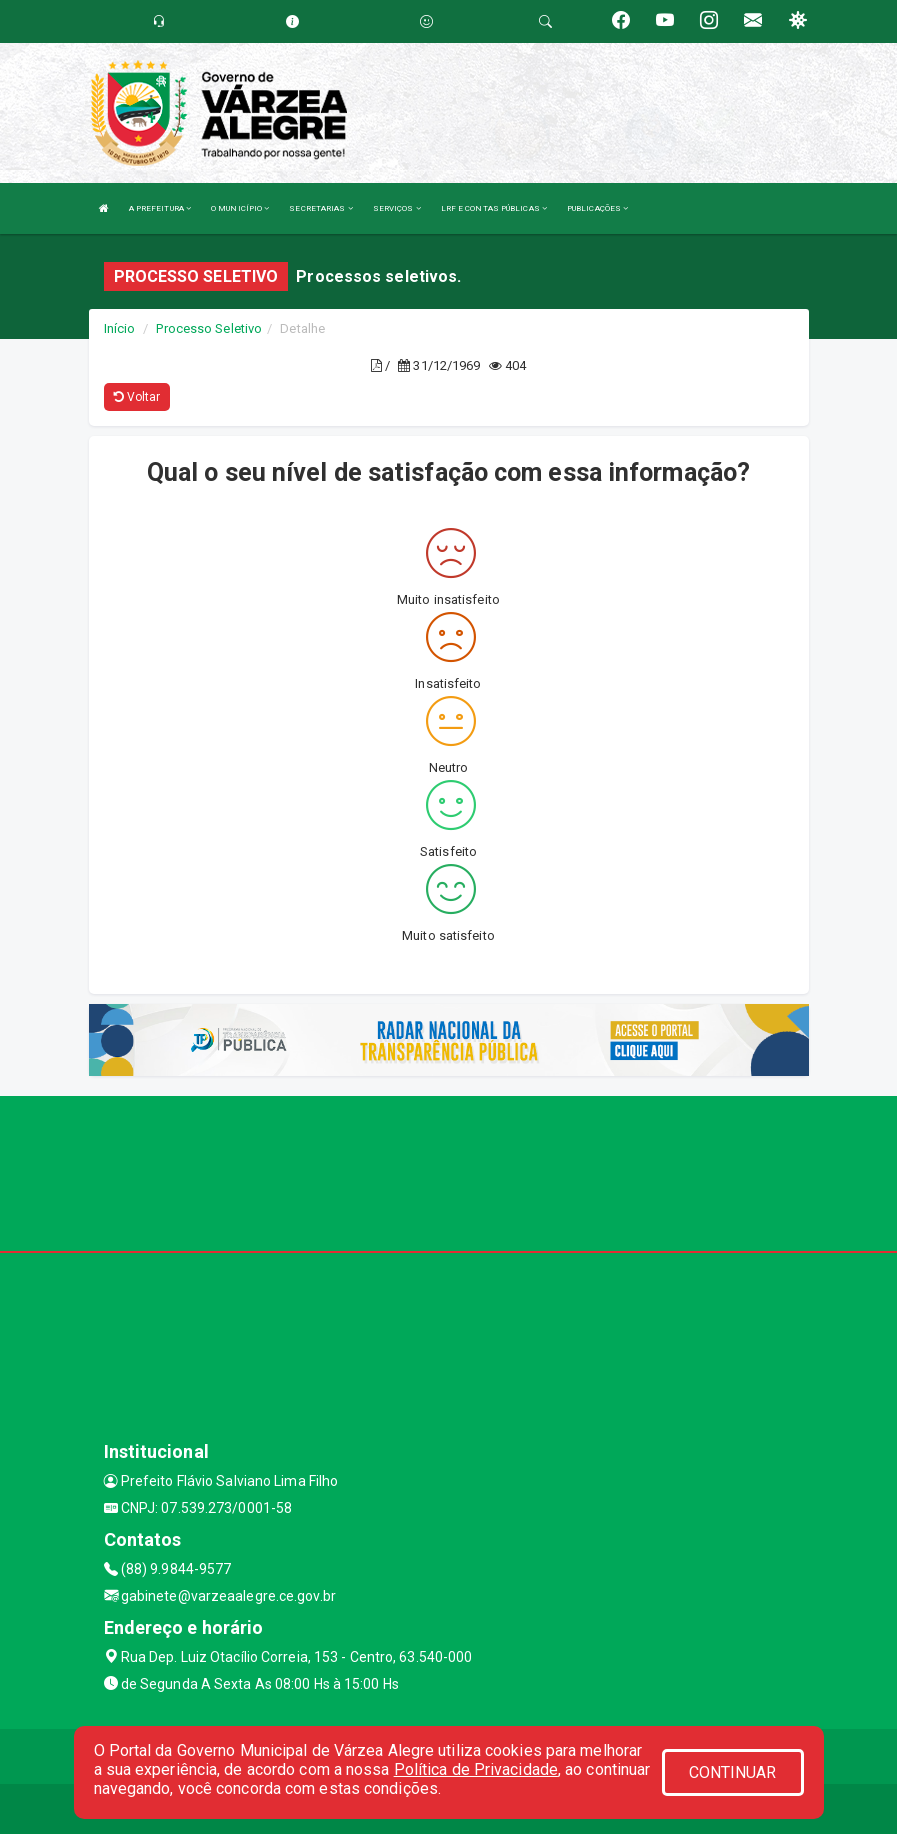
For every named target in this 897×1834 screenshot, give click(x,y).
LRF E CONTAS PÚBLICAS (494, 208)
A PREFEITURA (160, 208)
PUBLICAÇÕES (597, 208)
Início (120, 328)
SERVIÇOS (397, 208)
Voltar (137, 397)
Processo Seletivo (209, 328)
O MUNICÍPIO (240, 208)
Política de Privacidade (476, 1769)
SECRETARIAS (320, 208)
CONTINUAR (733, 1772)
